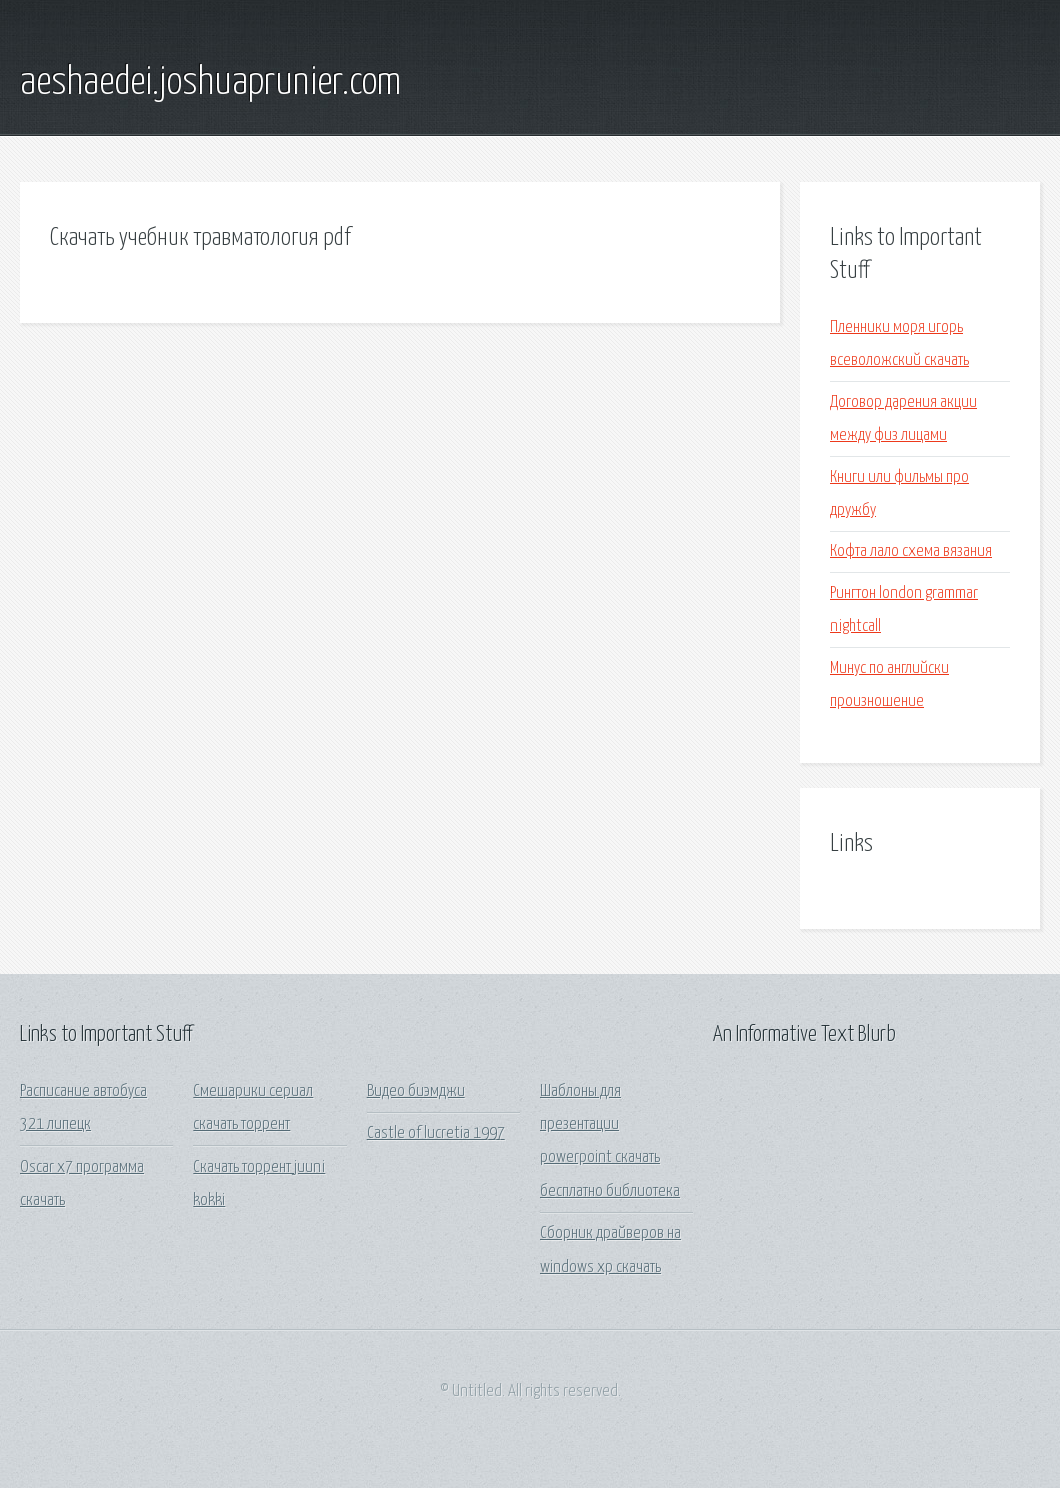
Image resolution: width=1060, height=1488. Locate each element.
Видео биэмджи (416, 1091)
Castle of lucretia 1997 (436, 1133)
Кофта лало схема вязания (911, 551)
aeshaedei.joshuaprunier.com (210, 83)
